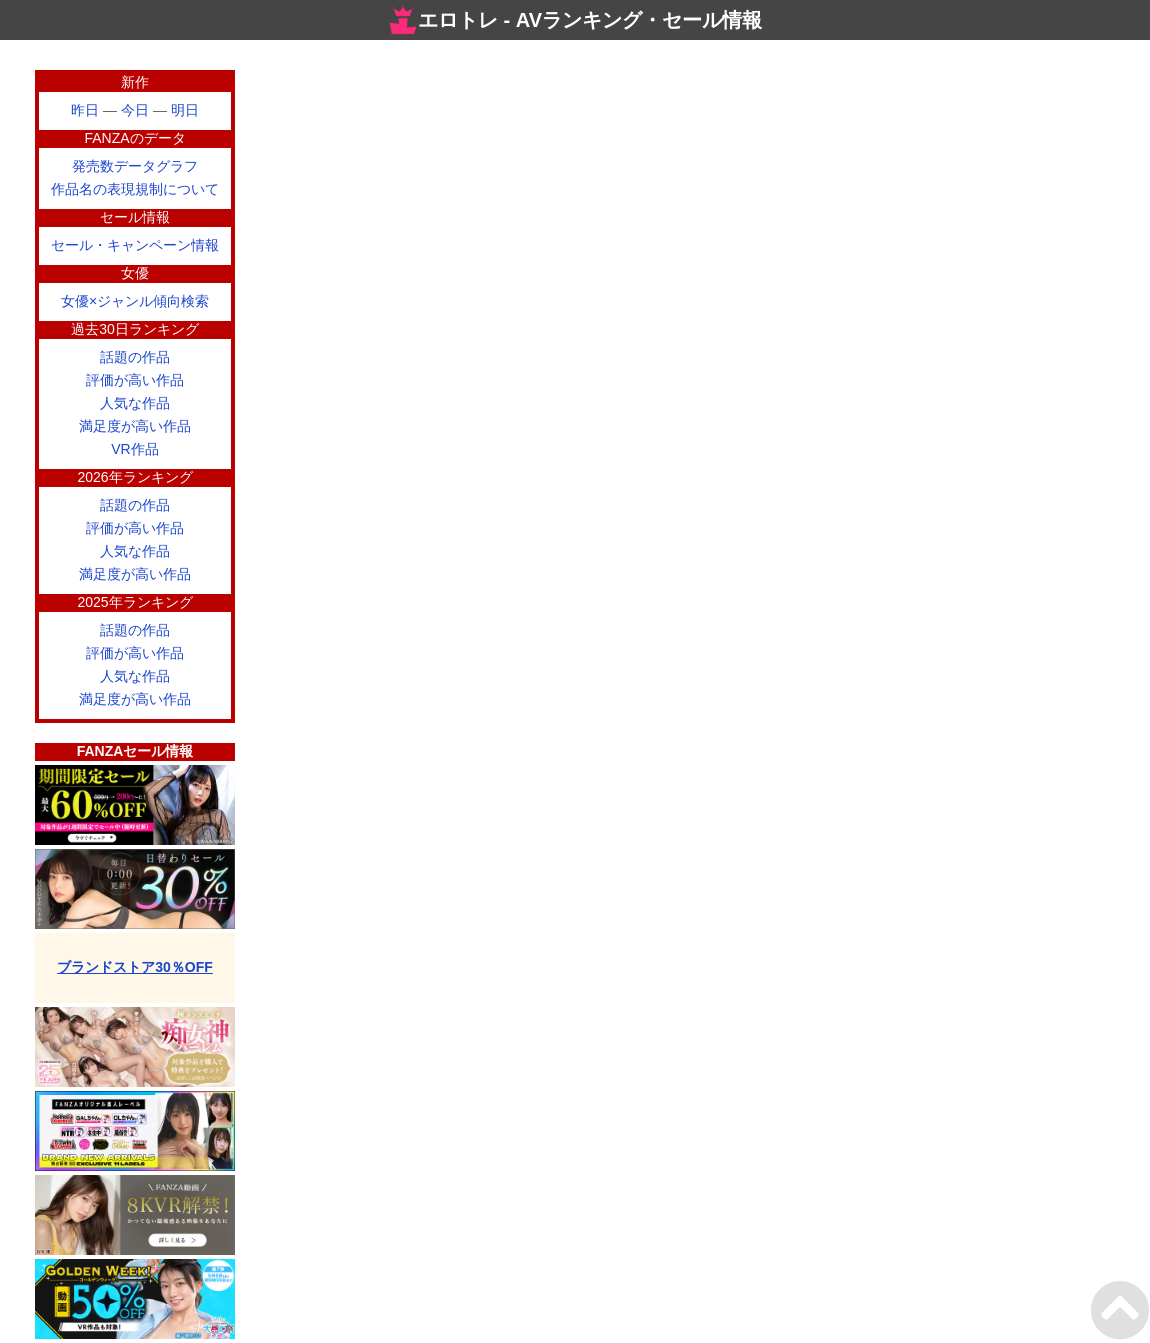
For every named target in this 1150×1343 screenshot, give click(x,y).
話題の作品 (135, 357)
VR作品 (134, 449)
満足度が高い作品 (135, 426)
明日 (185, 110)
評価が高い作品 (135, 380)
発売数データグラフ (135, 166)
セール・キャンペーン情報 (135, 245)
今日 (135, 110)
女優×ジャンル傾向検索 (135, 301)
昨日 (85, 110)
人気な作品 (135, 403)
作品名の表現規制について (135, 189)
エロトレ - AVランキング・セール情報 (575, 20)
